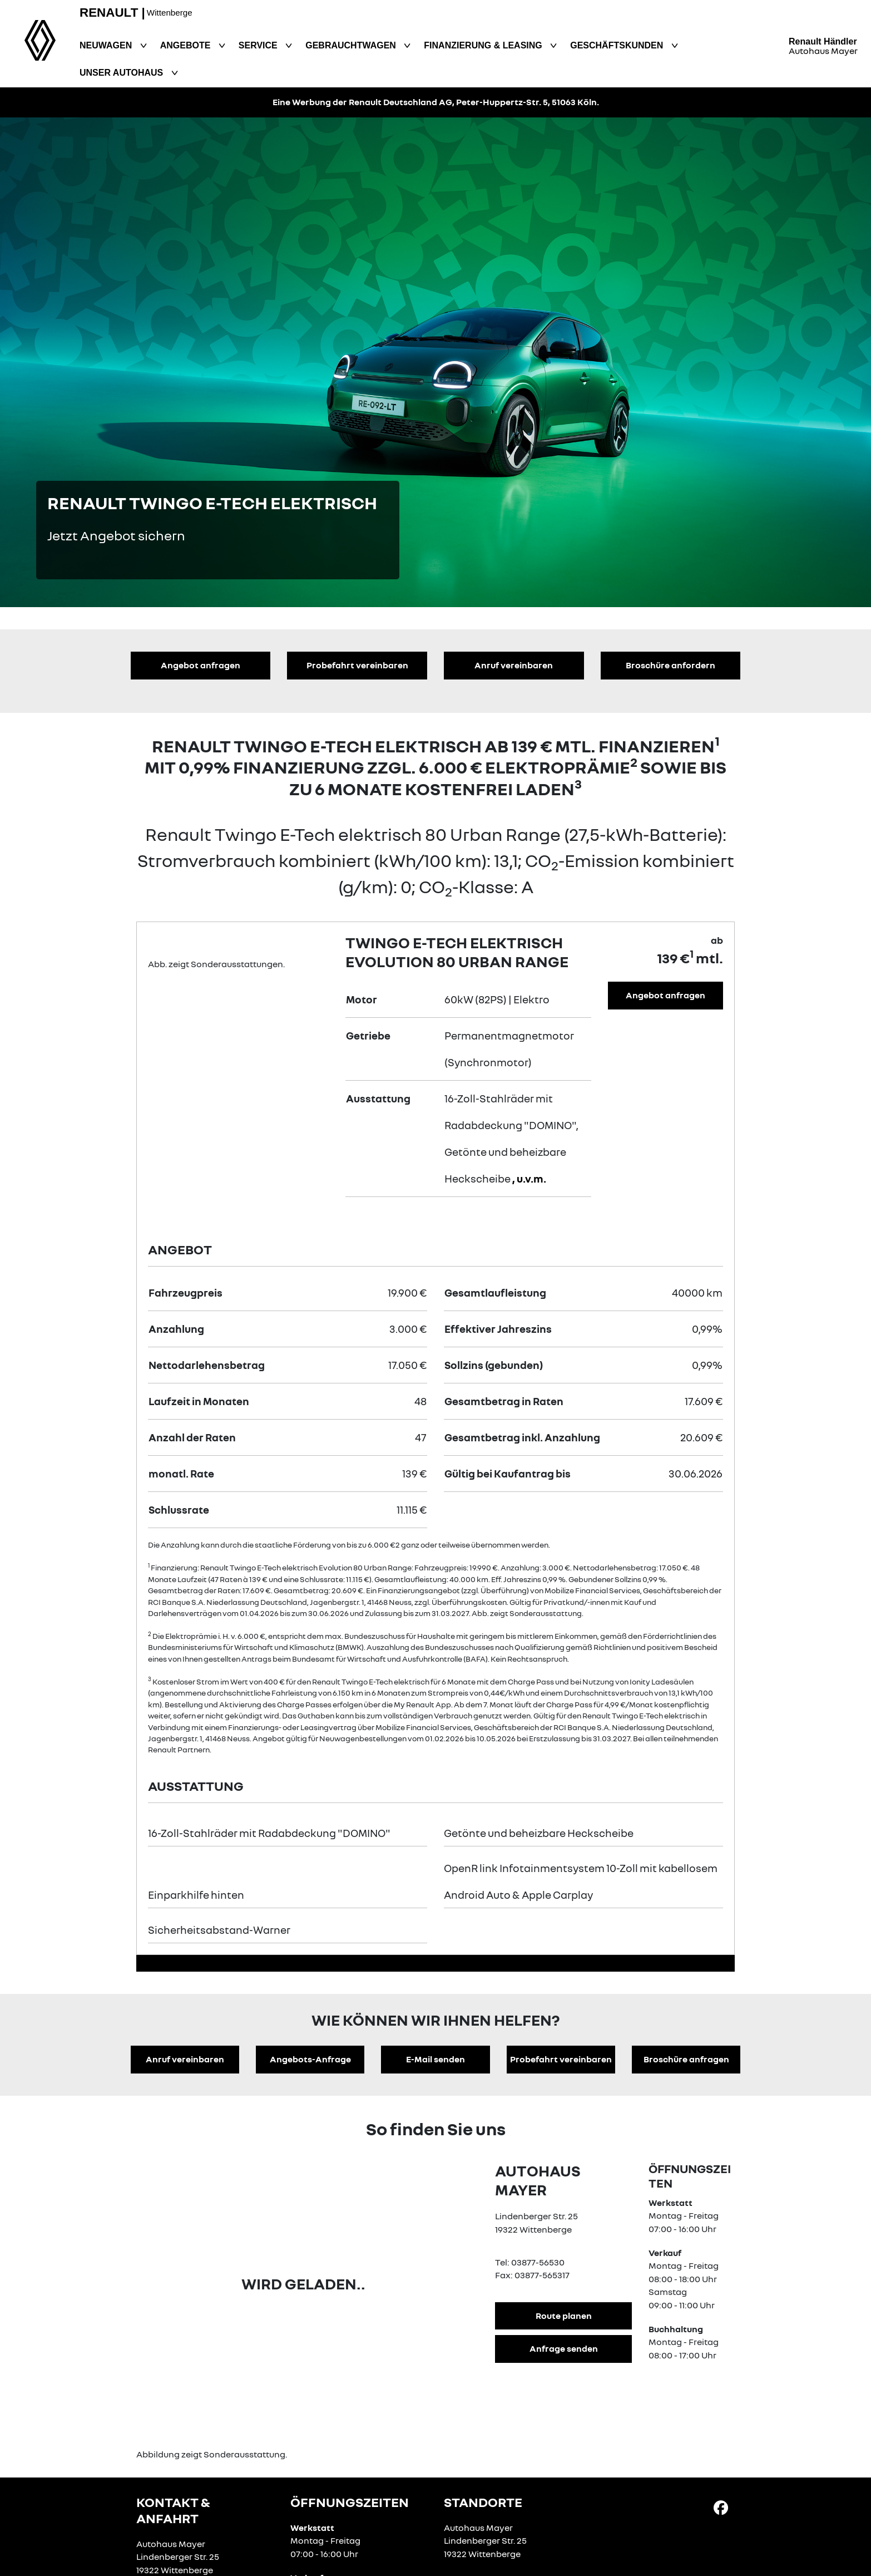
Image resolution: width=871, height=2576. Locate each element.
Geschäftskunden (618, 45)
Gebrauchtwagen (351, 45)
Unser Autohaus (123, 72)
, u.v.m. (529, 1178)
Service (259, 45)
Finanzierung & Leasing (484, 45)
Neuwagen (107, 45)
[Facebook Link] (721, 2507)
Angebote (186, 45)
